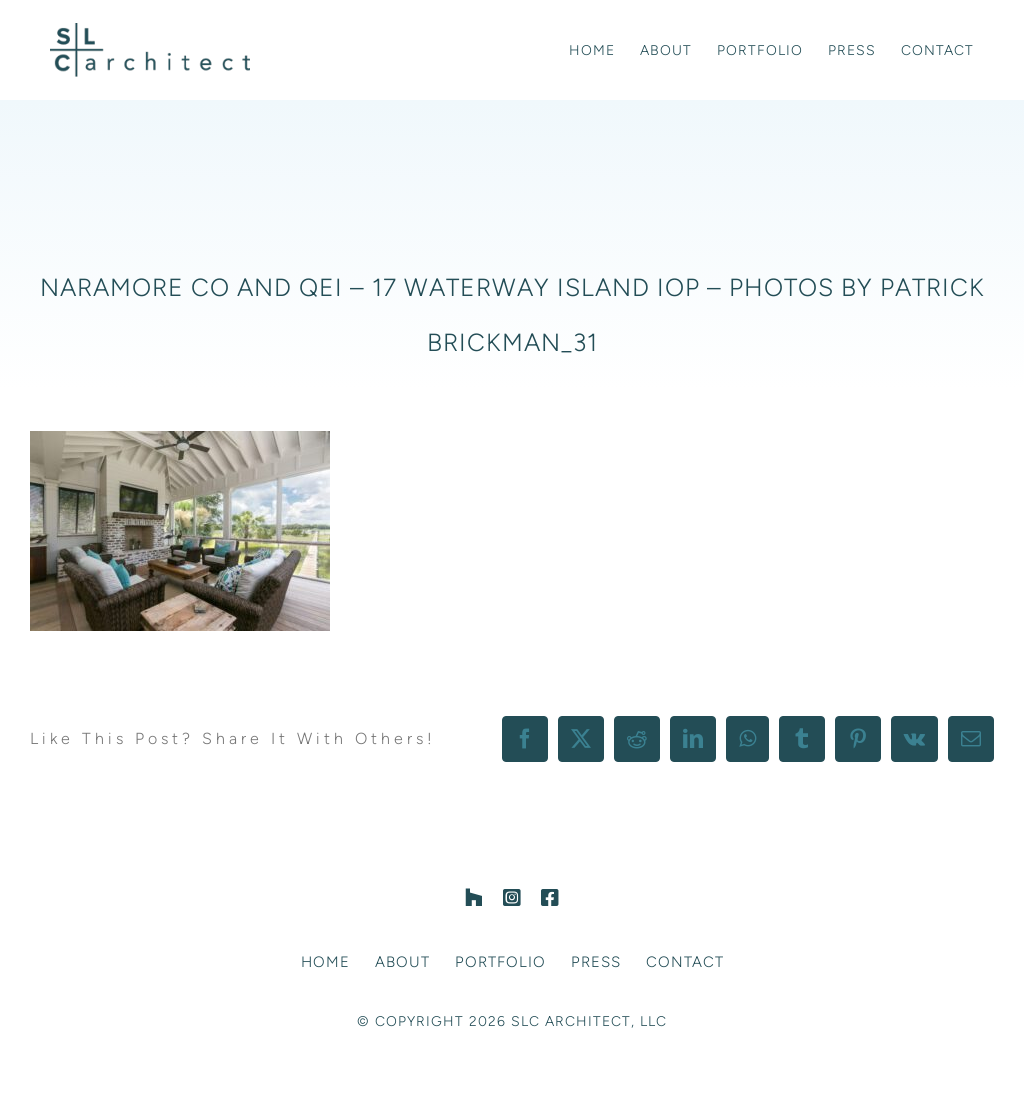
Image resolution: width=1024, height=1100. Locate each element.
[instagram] (512, 898)
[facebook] (550, 898)
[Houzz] (474, 898)
